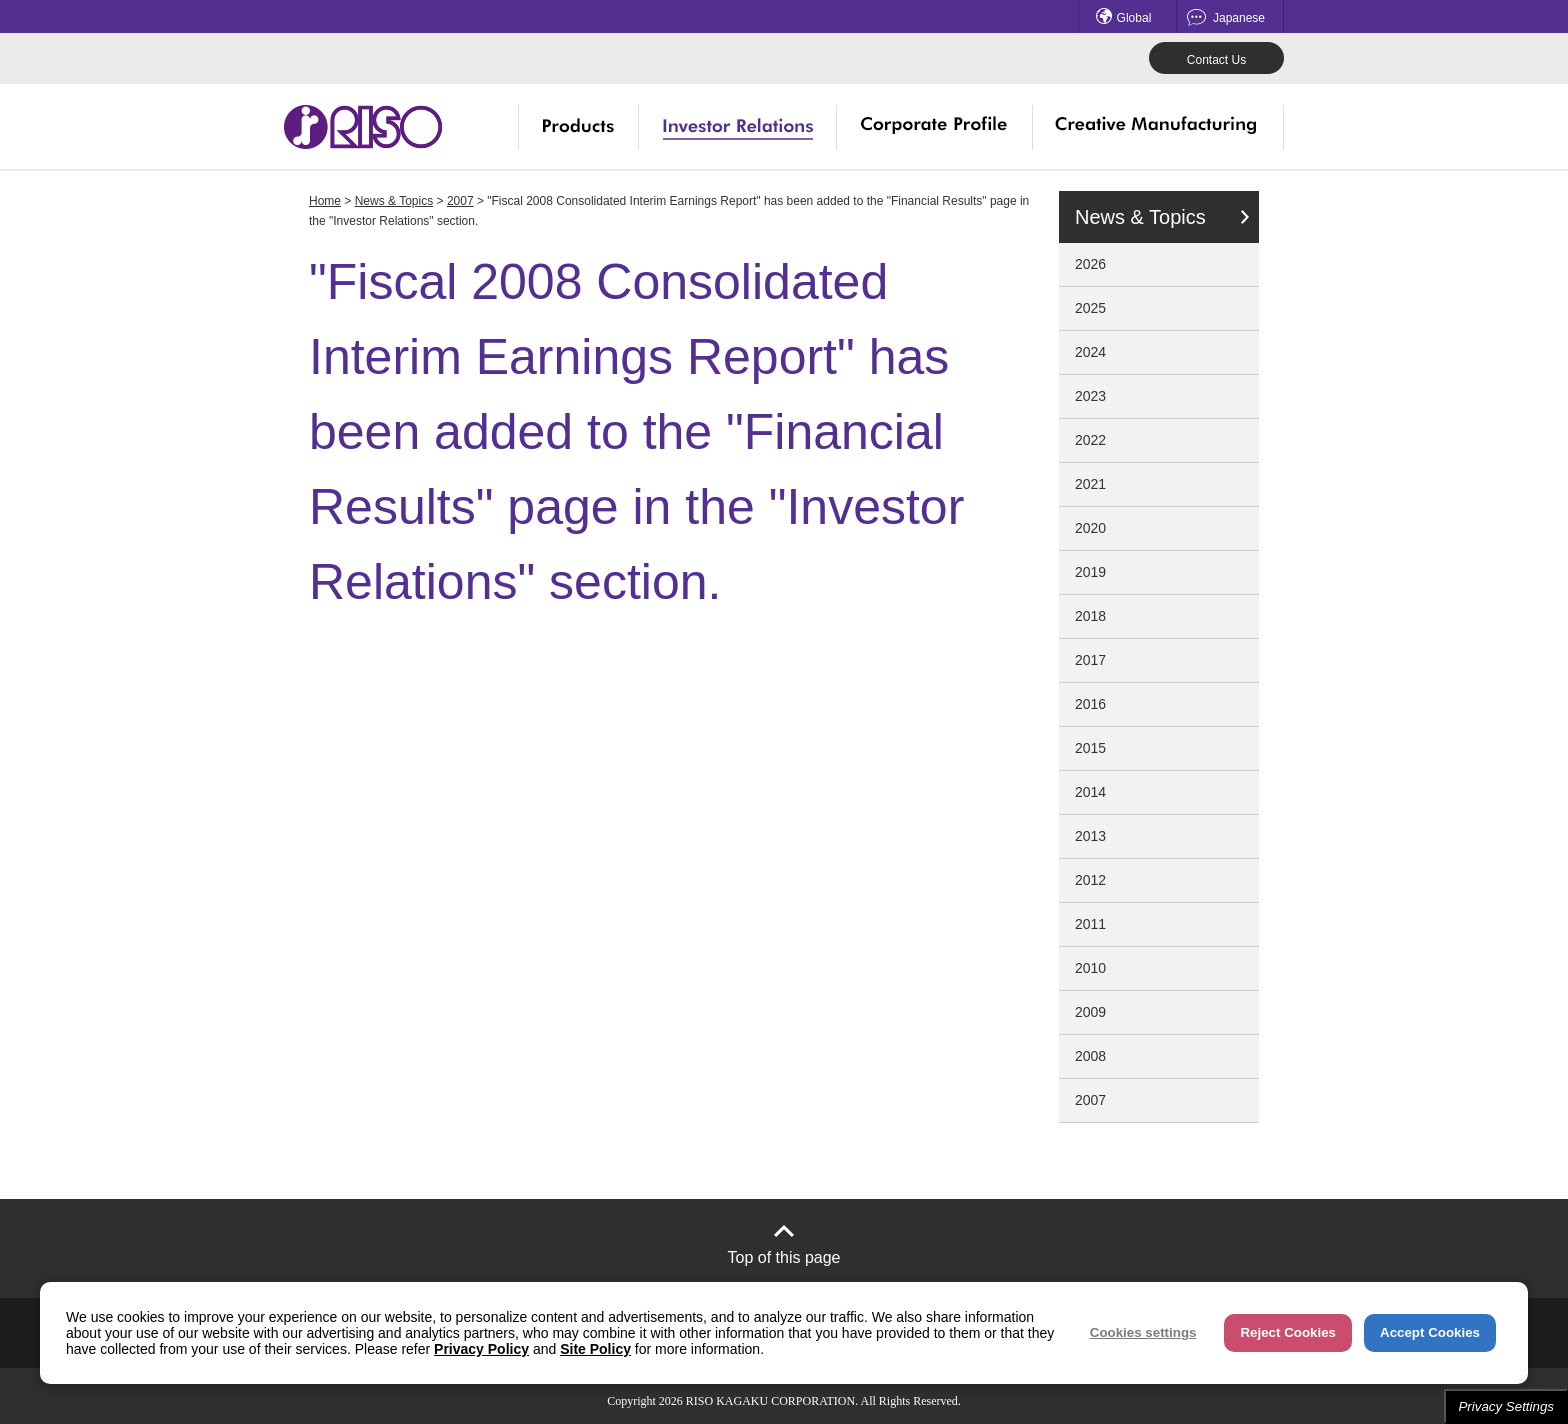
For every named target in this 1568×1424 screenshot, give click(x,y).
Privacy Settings (1506, 1406)
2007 (460, 201)
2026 (1090, 264)
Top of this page (784, 1257)
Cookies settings (1143, 1332)
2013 (1090, 836)
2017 (1090, 660)
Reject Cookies (1288, 1332)
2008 (1090, 1056)
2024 (1090, 352)
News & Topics (394, 201)
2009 (1090, 1012)
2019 (1090, 572)
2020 (1090, 528)
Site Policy (595, 1349)
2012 (1090, 880)
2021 (1090, 484)
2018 (1090, 616)
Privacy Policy (481, 1349)
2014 (1090, 792)
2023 (1090, 396)
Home (325, 201)
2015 (1090, 748)
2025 (1090, 308)
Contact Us (1216, 60)
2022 (1090, 440)
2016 (1090, 704)
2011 (1090, 924)
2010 (1090, 968)
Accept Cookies (1430, 1332)
